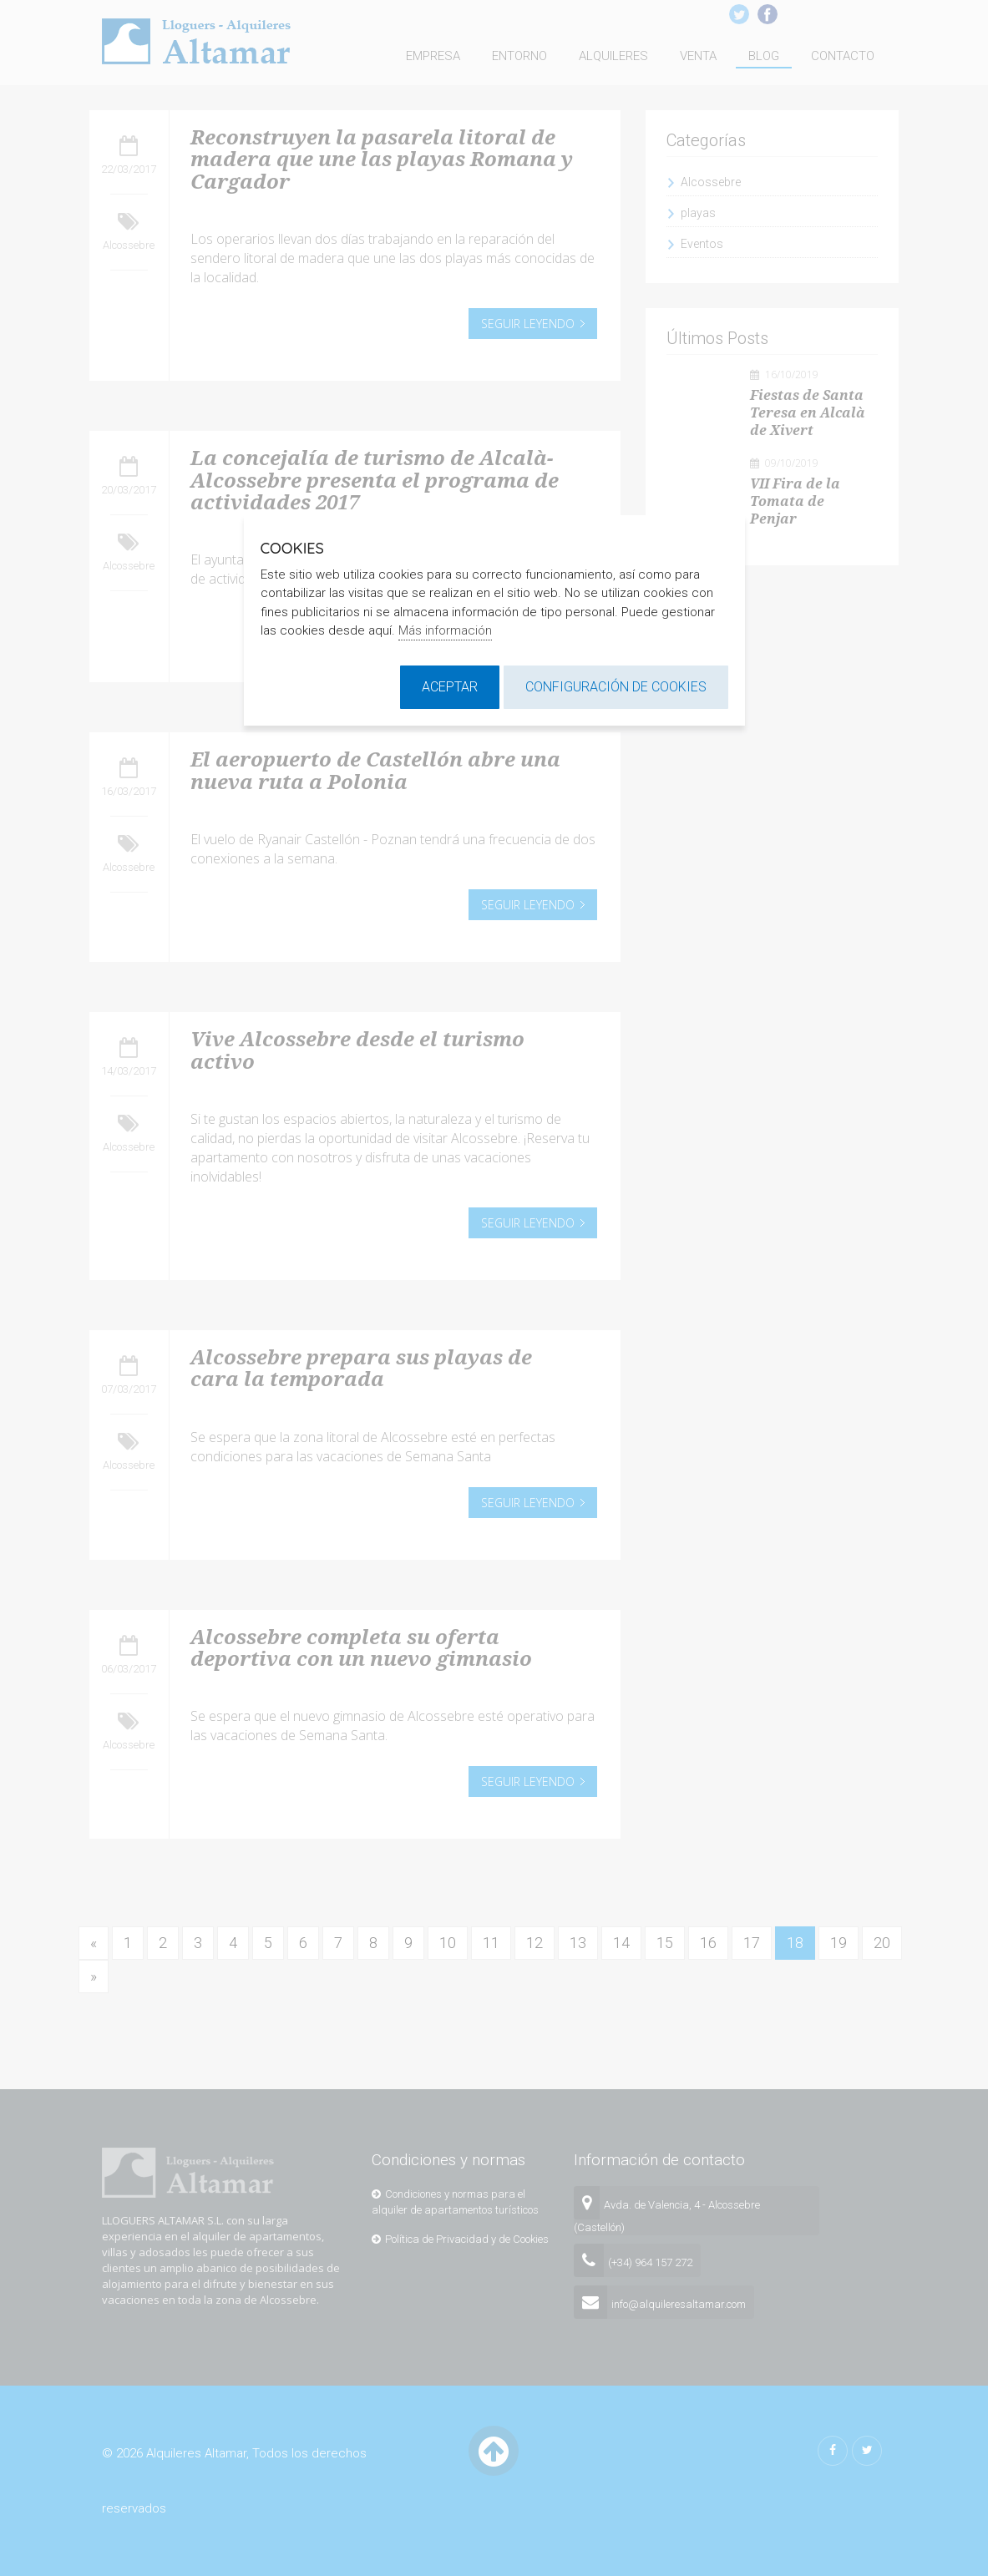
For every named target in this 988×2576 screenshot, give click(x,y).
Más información (445, 630)
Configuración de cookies (616, 687)
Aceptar (450, 687)
